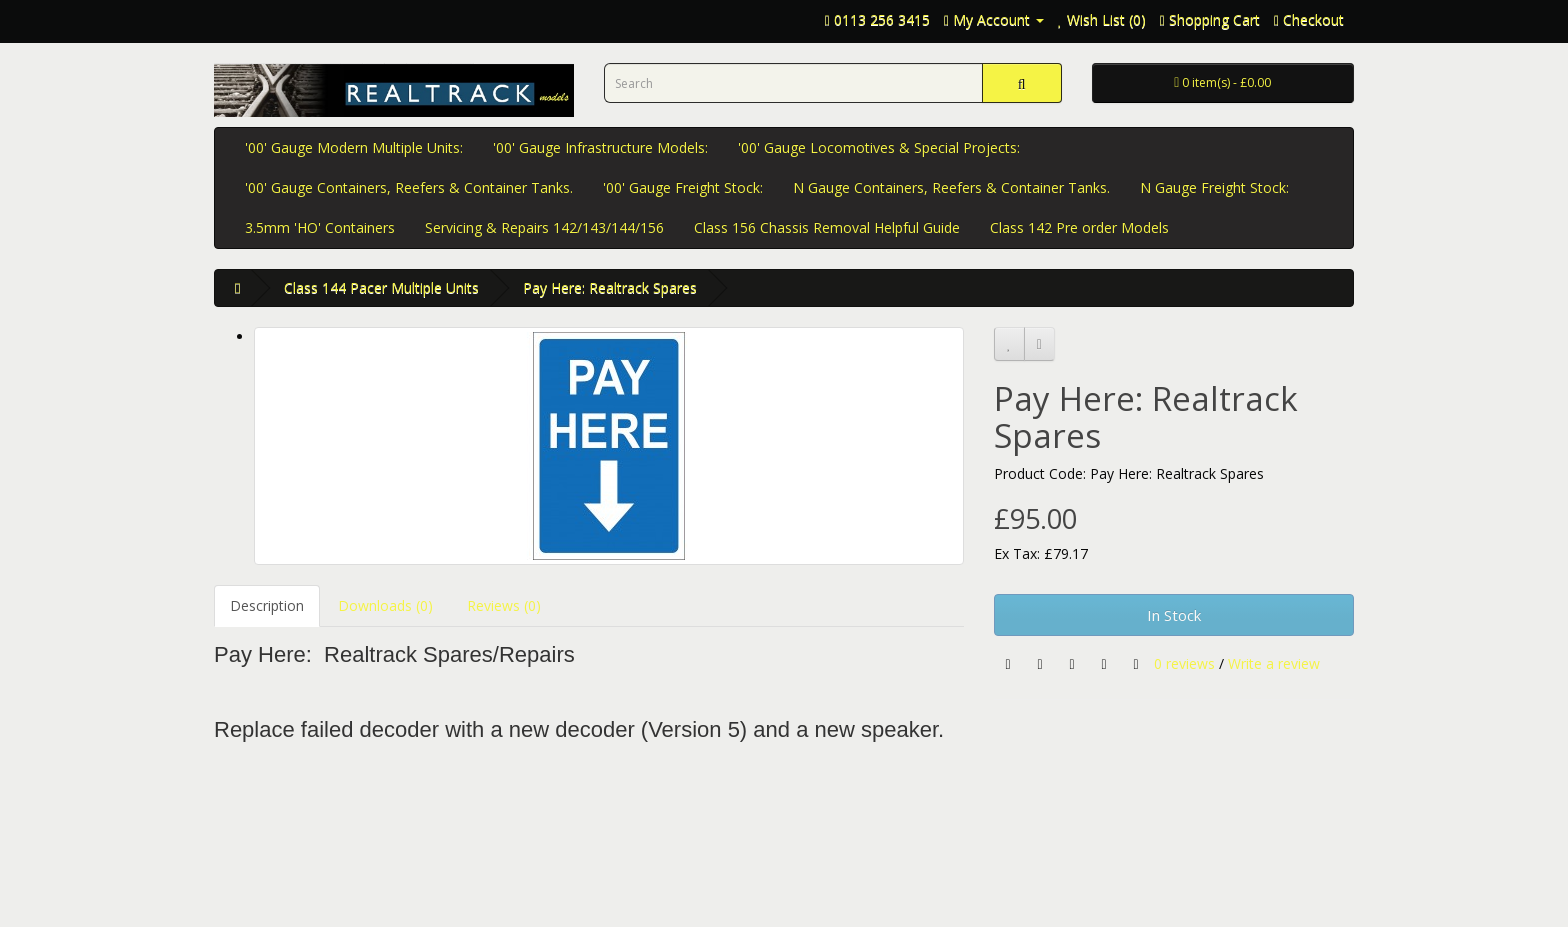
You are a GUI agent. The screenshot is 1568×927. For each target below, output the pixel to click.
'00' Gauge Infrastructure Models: (600, 147)
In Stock (1174, 615)
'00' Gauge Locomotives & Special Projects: (879, 147)
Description (267, 605)
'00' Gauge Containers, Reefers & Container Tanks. (409, 187)
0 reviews (1184, 662)
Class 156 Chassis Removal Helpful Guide (827, 227)
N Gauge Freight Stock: (1214, 187)
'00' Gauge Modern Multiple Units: (354, 147)
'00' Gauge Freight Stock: (683, 187)
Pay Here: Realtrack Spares (610, 287)
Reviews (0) (504, 605)
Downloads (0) (385, 605)
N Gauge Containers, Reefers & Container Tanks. (951, 187)
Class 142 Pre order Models (1079, 227)
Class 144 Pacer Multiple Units (381, 287)
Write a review (1274, 662)
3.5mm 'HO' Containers (320, 227)
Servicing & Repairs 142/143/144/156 (544, 227)
